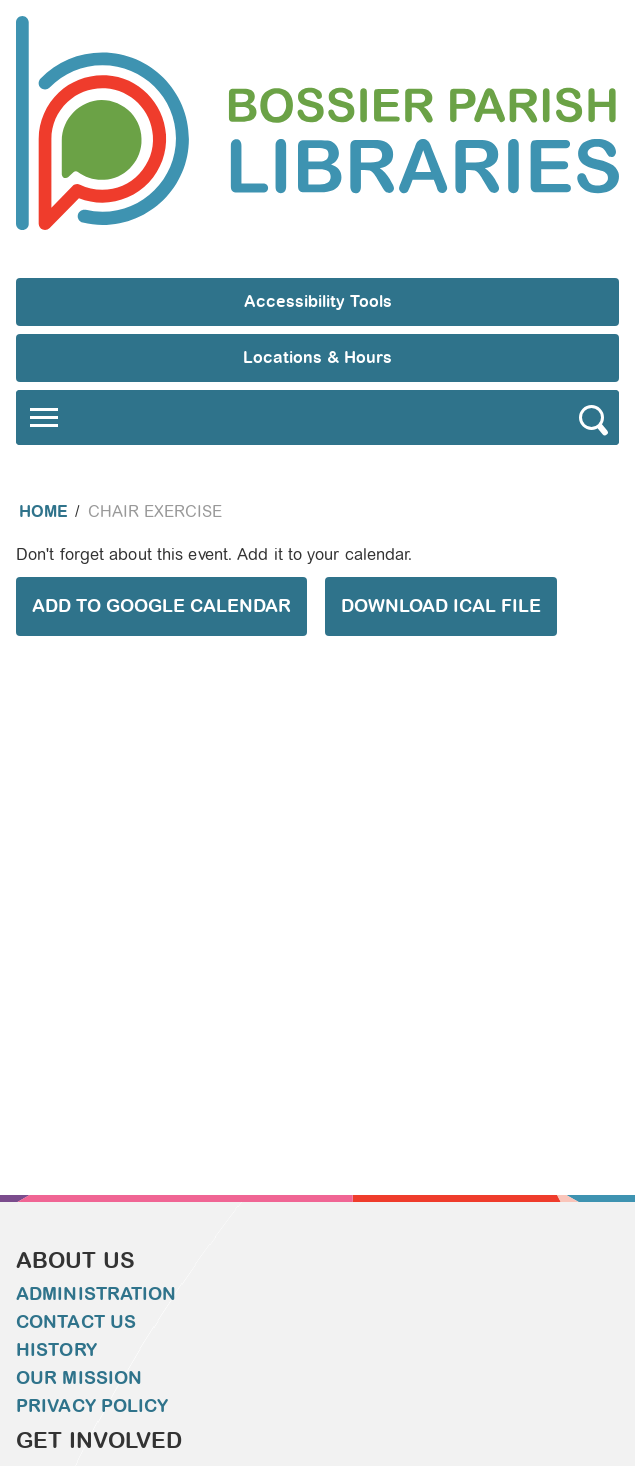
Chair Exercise (155, 511)
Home (43, 511)
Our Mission (79, 1378)
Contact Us (76, 1322)
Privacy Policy (92, 1406)
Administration (96, 1294)
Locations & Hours (317, 357)
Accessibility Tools (318, 301)
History (56, 1350)
